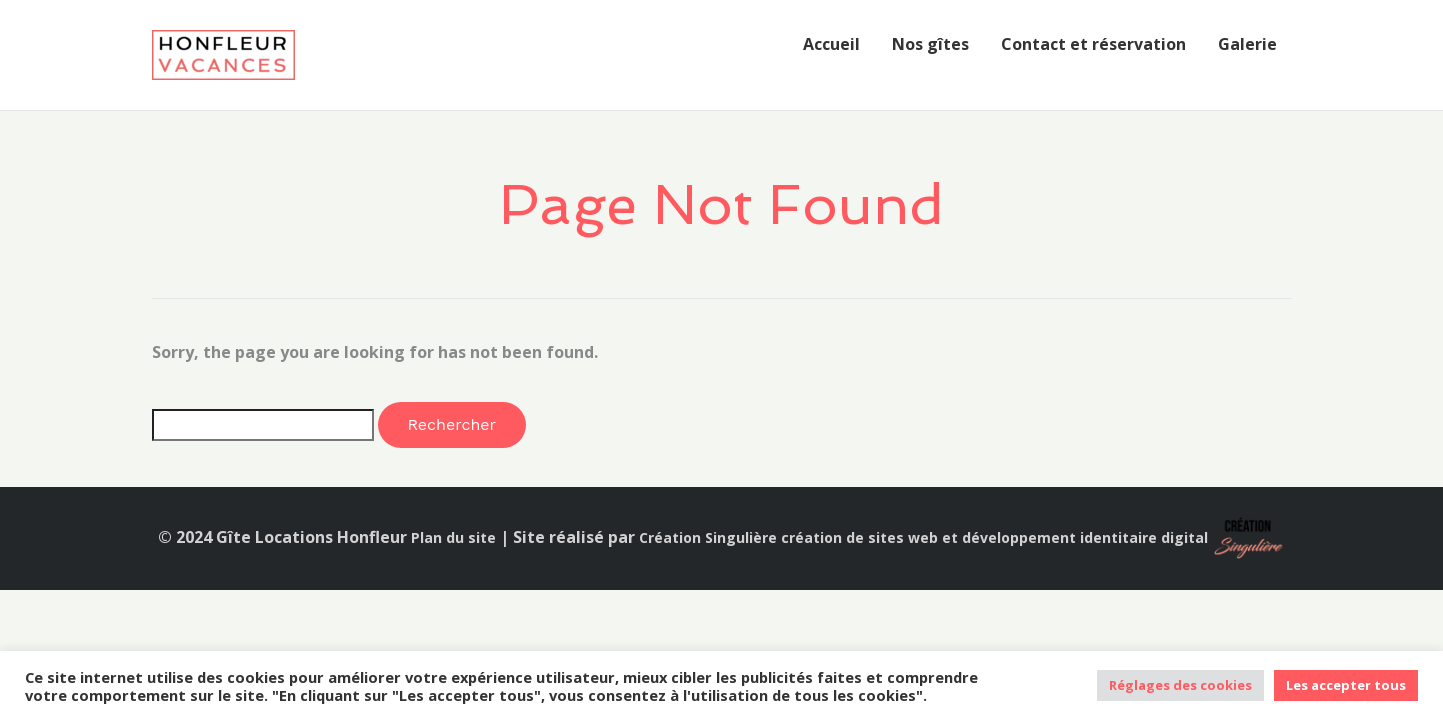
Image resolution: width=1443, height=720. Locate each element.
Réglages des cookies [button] (1180, 685)
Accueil (831, 44)
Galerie (1247, 44)
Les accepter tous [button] (1346, 685)
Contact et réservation (1093, 44)
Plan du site (453, 537)
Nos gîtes (930, 44)
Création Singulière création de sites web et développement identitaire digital (923, 537)
